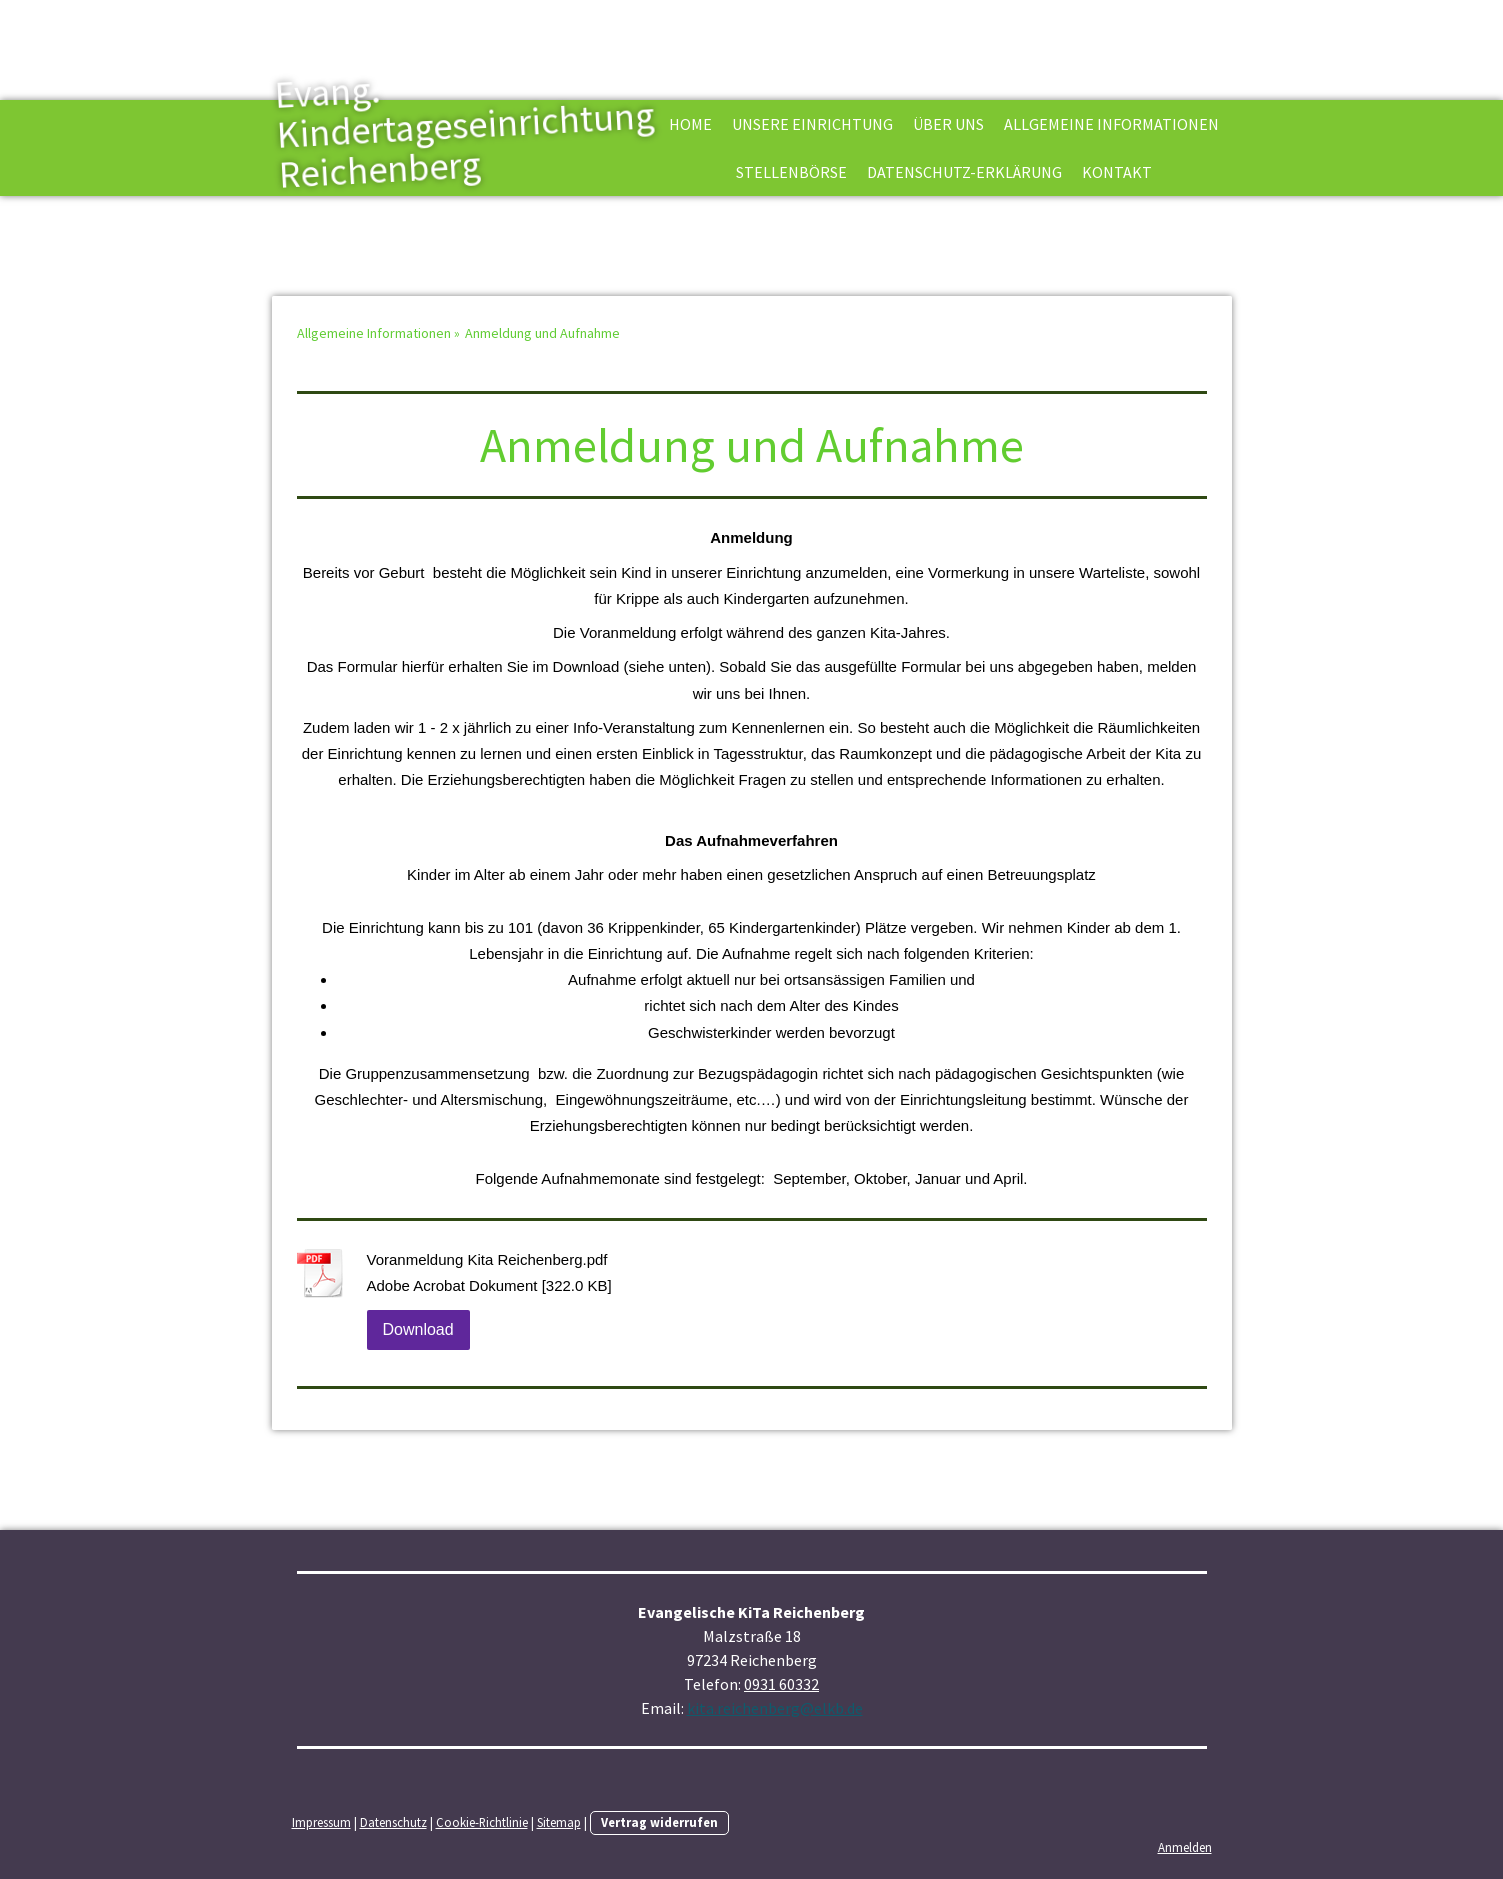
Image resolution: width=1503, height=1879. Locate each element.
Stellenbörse (791, 172)
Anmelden (1185, 1847)
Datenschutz (393, 1822)
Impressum (321, 1822)
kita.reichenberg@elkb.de (775, 1708)
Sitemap (559, 1822)
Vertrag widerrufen (659, 1822)
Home (690, 124)
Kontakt (1117, 172)
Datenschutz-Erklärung (964, 172)
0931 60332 (781, 1684)
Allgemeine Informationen (1111, 124)
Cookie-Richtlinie (482, 1822)
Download (418, 1329)
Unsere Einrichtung (812, 124)
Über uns (948, 124)
